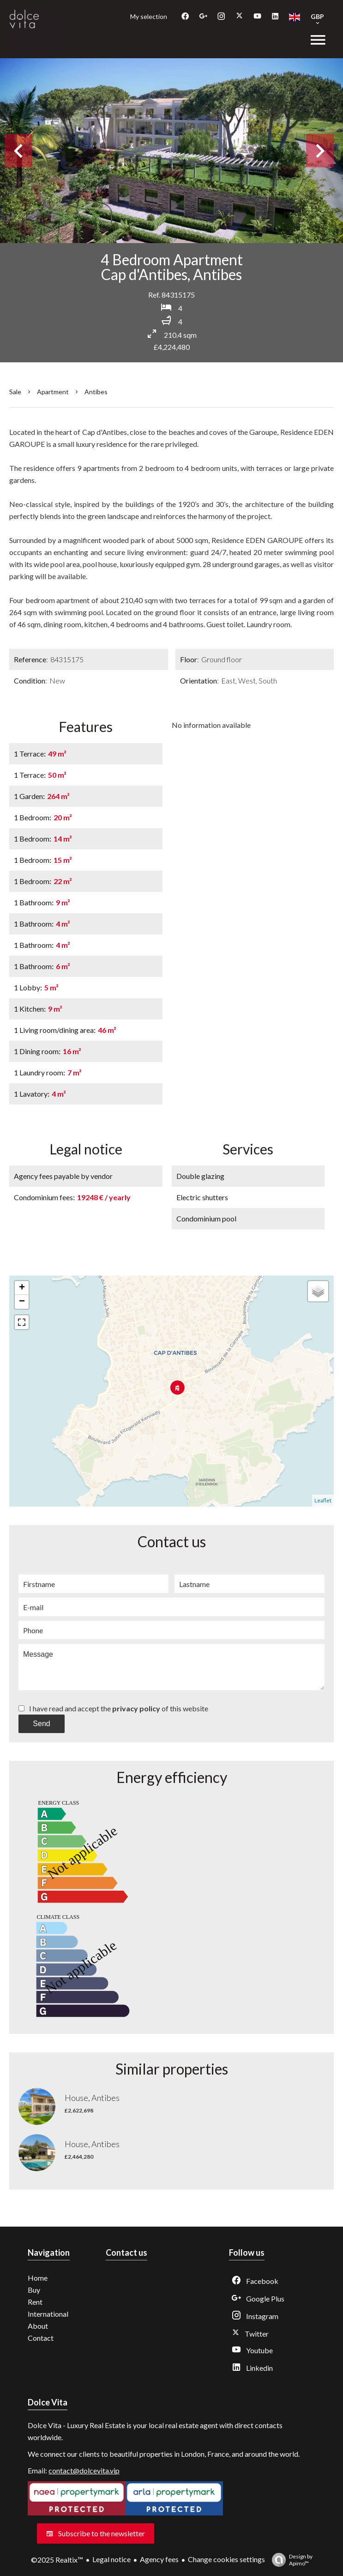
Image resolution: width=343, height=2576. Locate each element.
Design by (290, 2560)
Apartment (53, 392)
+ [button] (22, 1288)
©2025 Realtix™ (57, 2559)
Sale (15, 392)
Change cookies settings (226, 2559)
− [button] (22, 1302)
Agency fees (159, 2559)
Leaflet (322, 1500)
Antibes (96, 392)
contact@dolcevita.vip (84, 2470)
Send (41, 1724)
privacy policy (136, 1708)
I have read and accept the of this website (118, 1708)
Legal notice (111, 2559)
